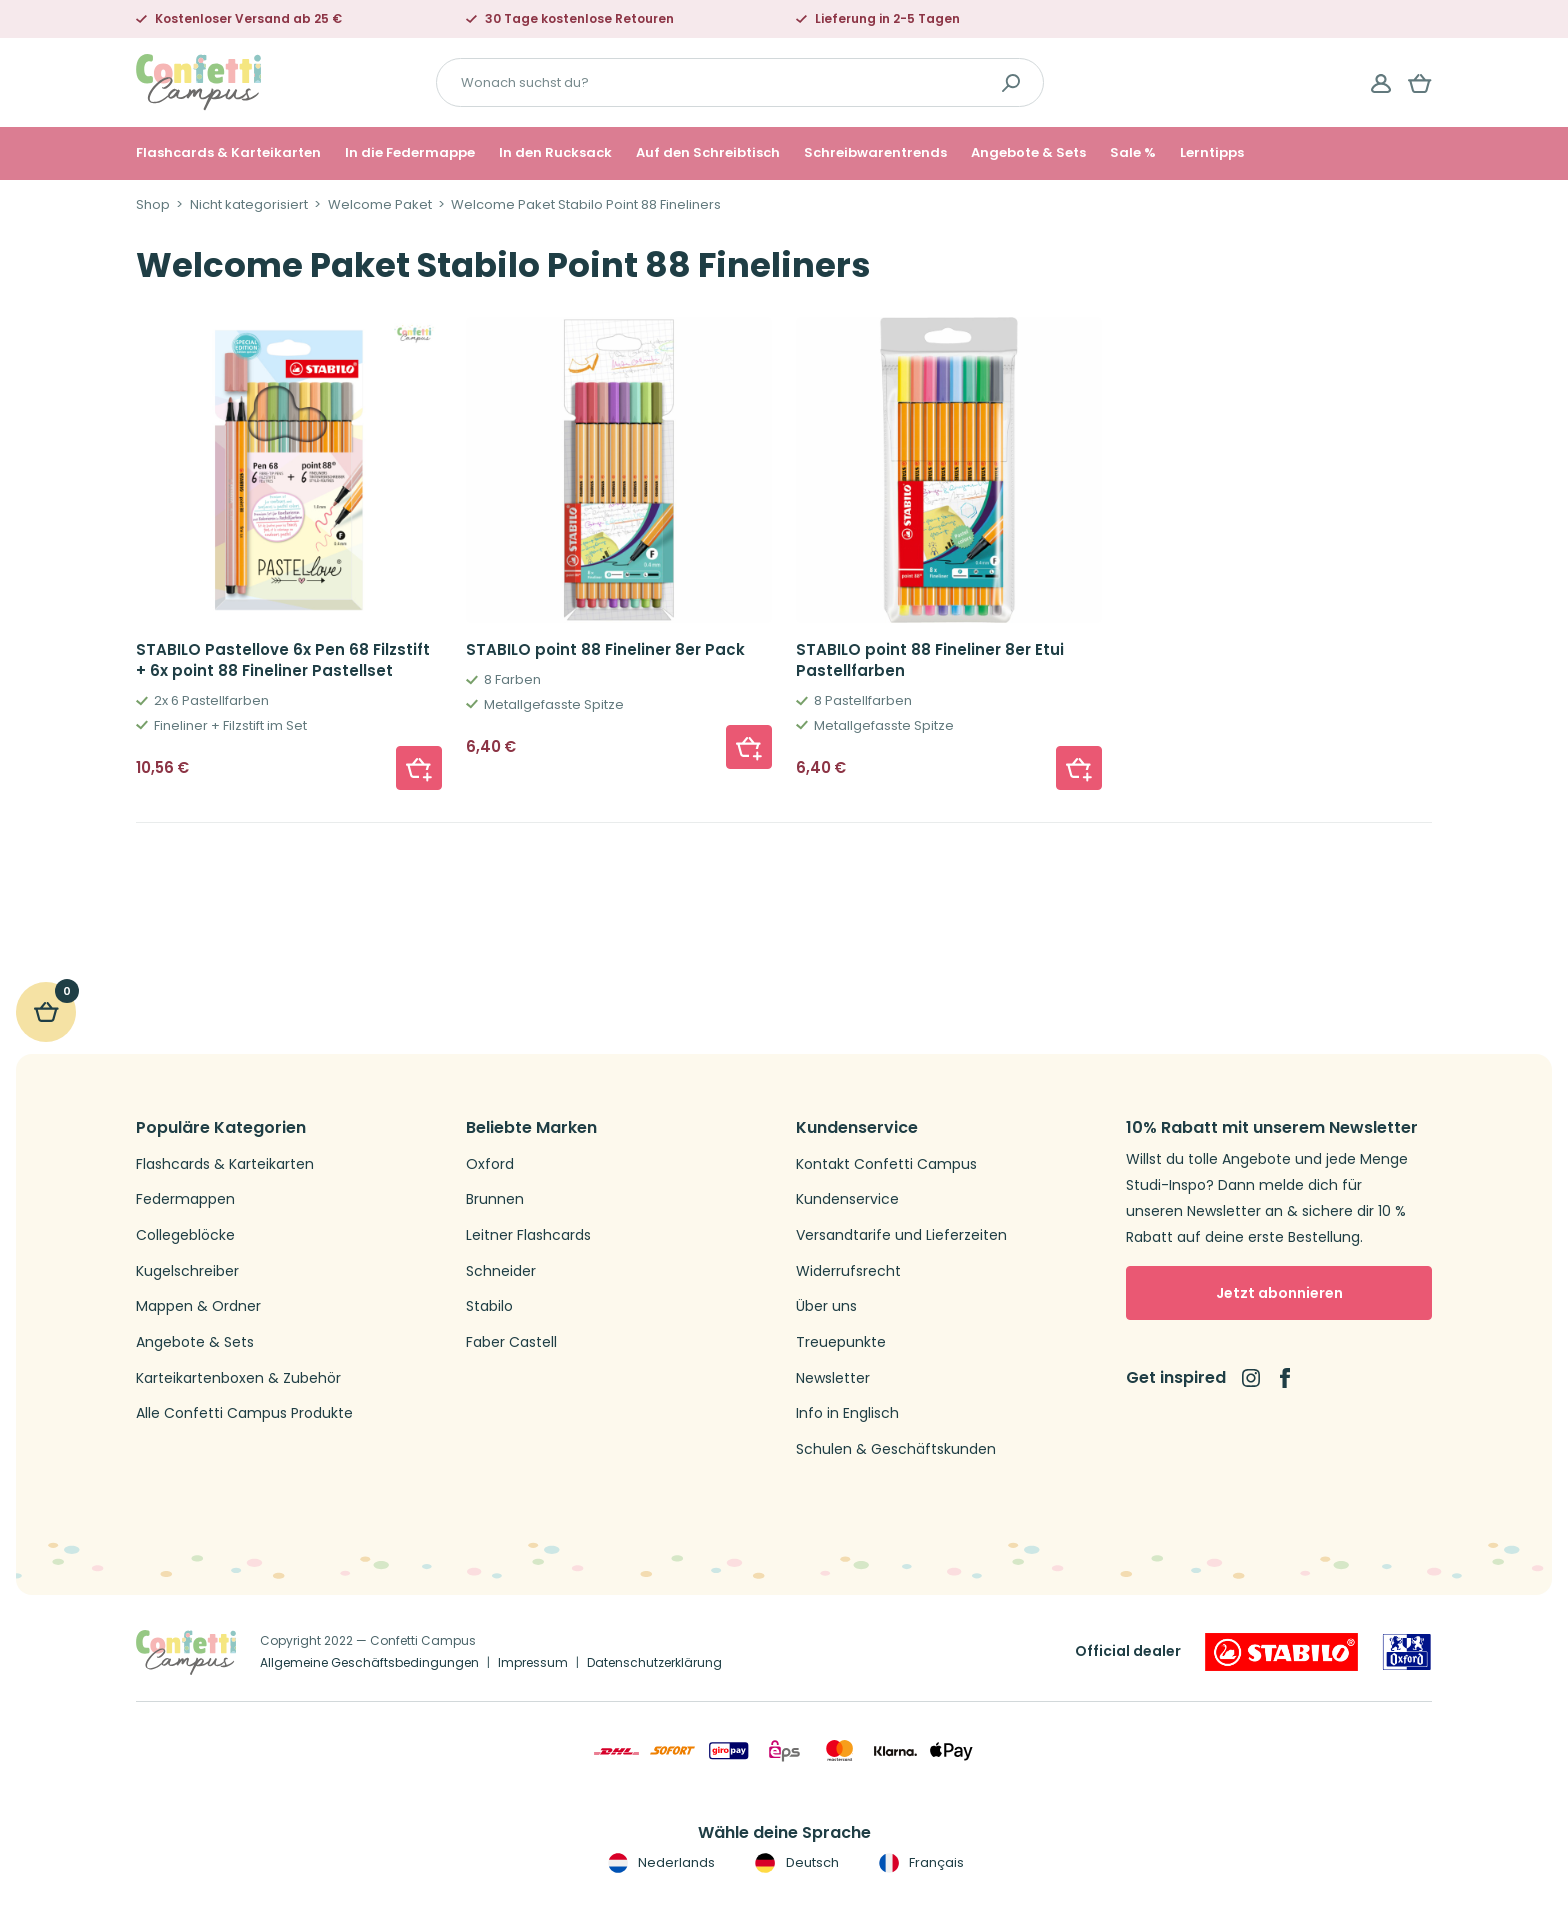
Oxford (490, 1164)
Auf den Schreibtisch (708, 153)
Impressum (533, 1662)
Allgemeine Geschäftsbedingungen (369, 1662)
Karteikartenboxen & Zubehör (238, 1378)
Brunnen (495, 1199)
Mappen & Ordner (198, 1306)
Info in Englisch (847, 1413)
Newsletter (833, 1378)
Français (919, 1863)
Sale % (1133, 153)
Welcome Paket (380, 205)
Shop (153, 205)
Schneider (501, 1271)
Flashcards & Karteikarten (228, 153)
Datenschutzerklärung (654, 1662)
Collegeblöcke (185, 1235)
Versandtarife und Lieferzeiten (901, 1235)
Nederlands (659, 1863)
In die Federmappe (410, 153)
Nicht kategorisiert (249, 205)
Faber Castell (511, 1342)
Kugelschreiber (187, 1271)
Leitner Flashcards (528, 1235)
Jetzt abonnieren (1279, 1293)
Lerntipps (1212, 153)
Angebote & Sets (1028, 153)
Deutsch (794, 1863)
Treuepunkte (841, 1342)
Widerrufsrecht (848, 1271)
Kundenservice (847, 1199)
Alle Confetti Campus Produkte (244, 1413)
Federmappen (185, 1199)
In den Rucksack (555, 153)
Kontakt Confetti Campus (886, 1164)
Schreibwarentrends (875, 153)
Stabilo (489, 1306)
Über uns (826, 1306)
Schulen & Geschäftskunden (896, 1449)
